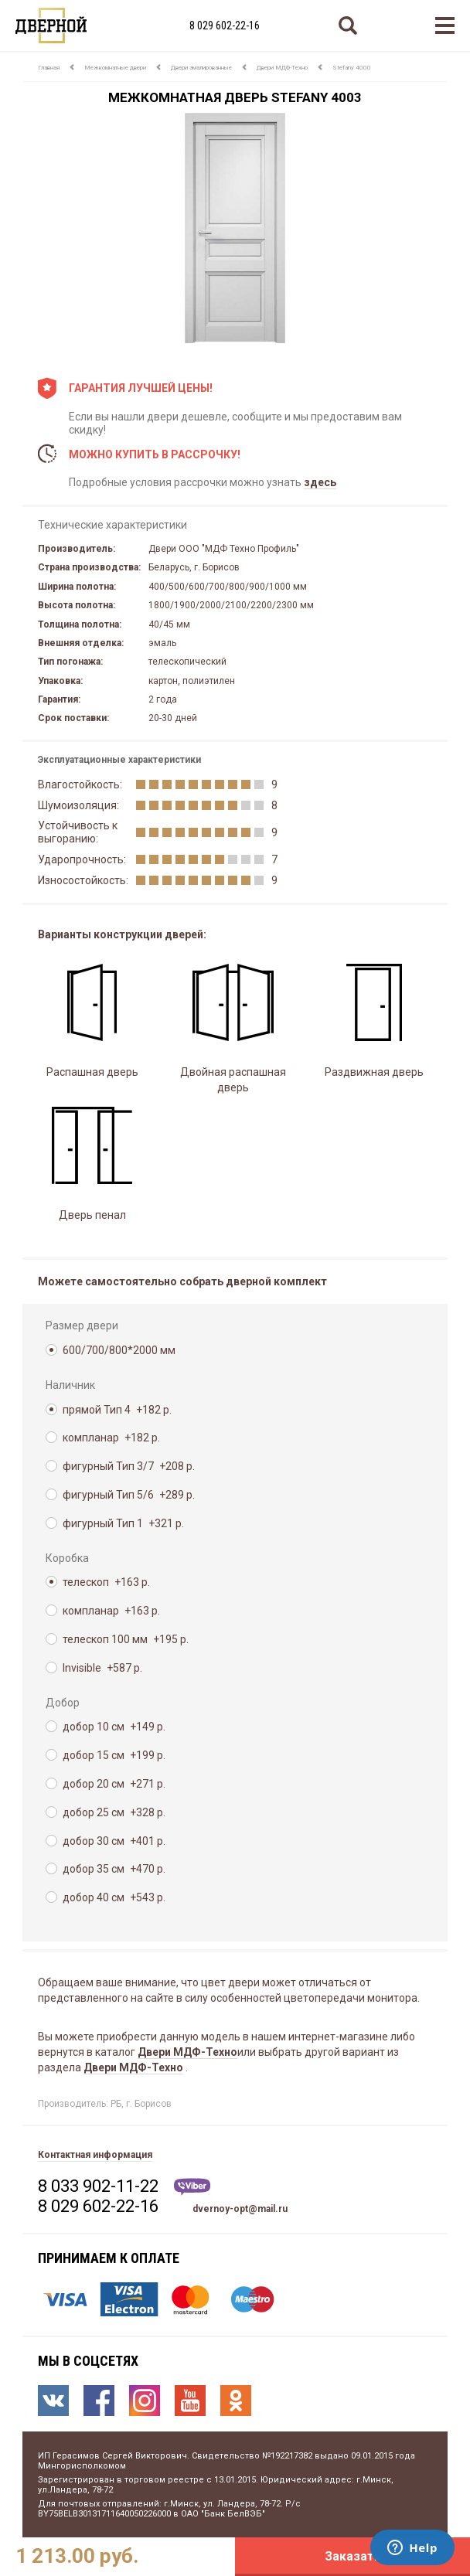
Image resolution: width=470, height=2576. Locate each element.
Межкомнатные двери (115, 67)
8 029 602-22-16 (224, 25)
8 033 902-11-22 (98, 2186)
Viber (192, 2187)
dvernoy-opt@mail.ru (240, 2208)
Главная (49, 67)
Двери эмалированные (201, 67)
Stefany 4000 (351, 67)
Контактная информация (95, 2154)
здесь (320, 482)
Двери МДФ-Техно (282, 67)
